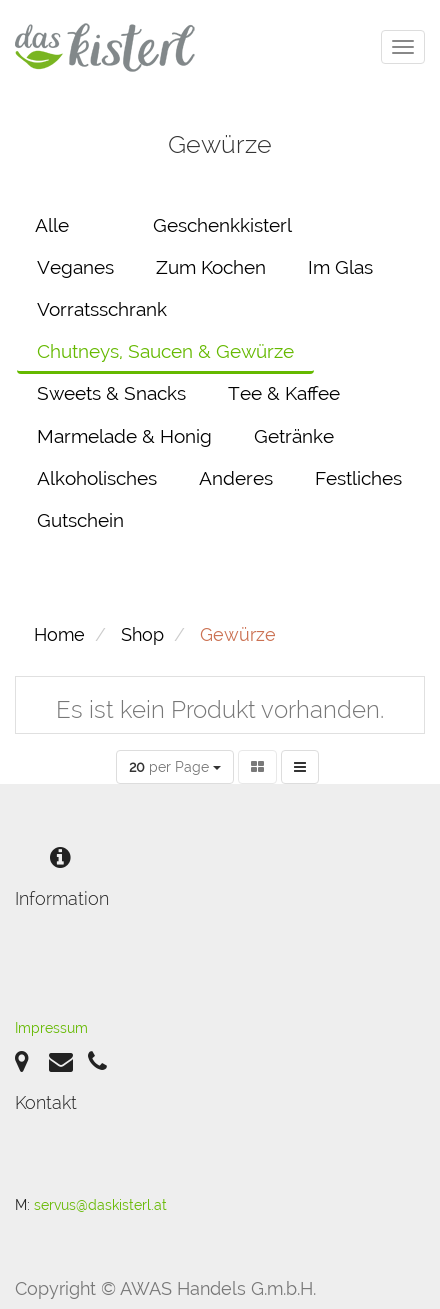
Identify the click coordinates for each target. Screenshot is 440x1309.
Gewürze (238, 634)
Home (59, 634)
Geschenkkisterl (222, 225)
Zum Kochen (211, 267)
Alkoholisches (97, 478)
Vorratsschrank (102, 309)
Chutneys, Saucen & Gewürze (165, 351)
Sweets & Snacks (111, 393)
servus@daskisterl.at (100, 1205)
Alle (52, 225)
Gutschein (80, 520)
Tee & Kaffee (284, 393)
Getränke (294, 436)
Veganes (75, 267)
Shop (142, 634)
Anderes (236, 478)
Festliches (358, 478)
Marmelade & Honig (124, 436)
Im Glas (340, 267)
